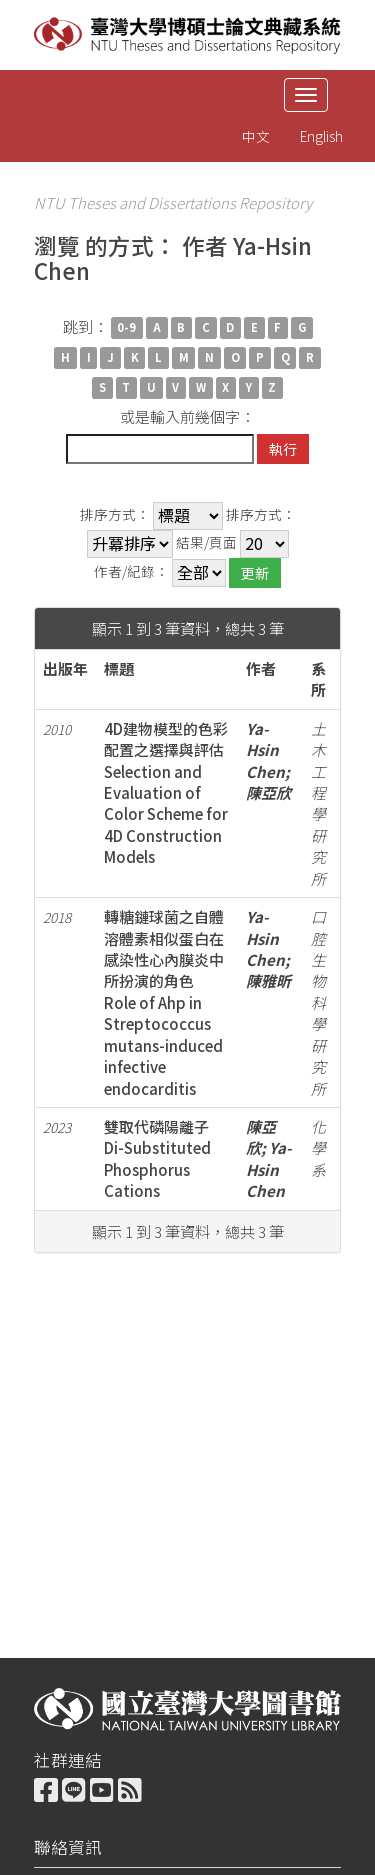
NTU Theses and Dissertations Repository (173, 202)
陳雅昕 (268, 980)
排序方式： (115, 514)
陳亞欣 (268, 792)
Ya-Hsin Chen (265, 750)
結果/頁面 (206, 542)
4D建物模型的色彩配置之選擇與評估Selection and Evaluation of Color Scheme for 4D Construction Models (166, 793)
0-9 (126, 328)
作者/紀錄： (131, 571)
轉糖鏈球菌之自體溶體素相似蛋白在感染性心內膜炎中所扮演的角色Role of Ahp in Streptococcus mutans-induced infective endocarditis (164, 1002)
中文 (256, 136)
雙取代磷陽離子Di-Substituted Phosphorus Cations (157, 1158)
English (321, 136)
